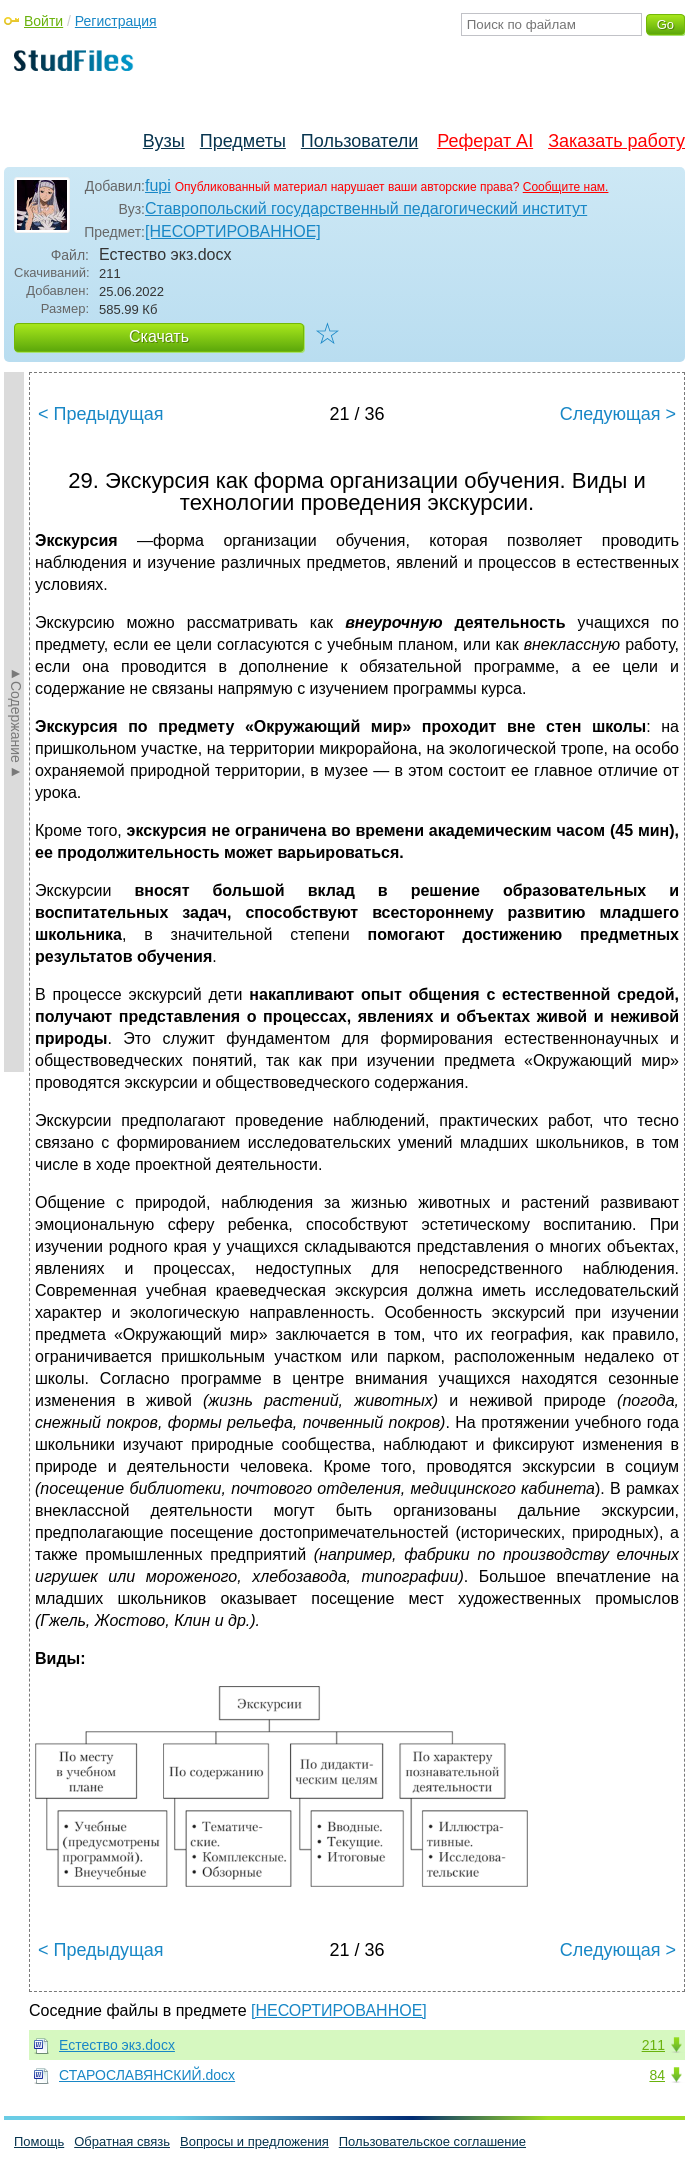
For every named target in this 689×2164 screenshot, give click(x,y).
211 (653, 2045)
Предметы (243, 141)
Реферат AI (485, 141)
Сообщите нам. (566, 187)
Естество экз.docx (117, 2045)
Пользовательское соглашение (432, 2141)
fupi (158, 185)
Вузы (164, 141)
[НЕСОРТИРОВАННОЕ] (233, 231)
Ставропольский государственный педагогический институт (366, 208)
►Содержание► (16, 722)
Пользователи (359, 141)
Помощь (39, 2141)
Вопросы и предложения (254, 2141)
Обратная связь (122, 2141)
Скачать (159, 336)
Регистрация (116, 21)
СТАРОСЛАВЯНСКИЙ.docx (147, 2075)
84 (657, 2075)
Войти (43, 21)
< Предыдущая (101, 414)
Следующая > (618, 414)
